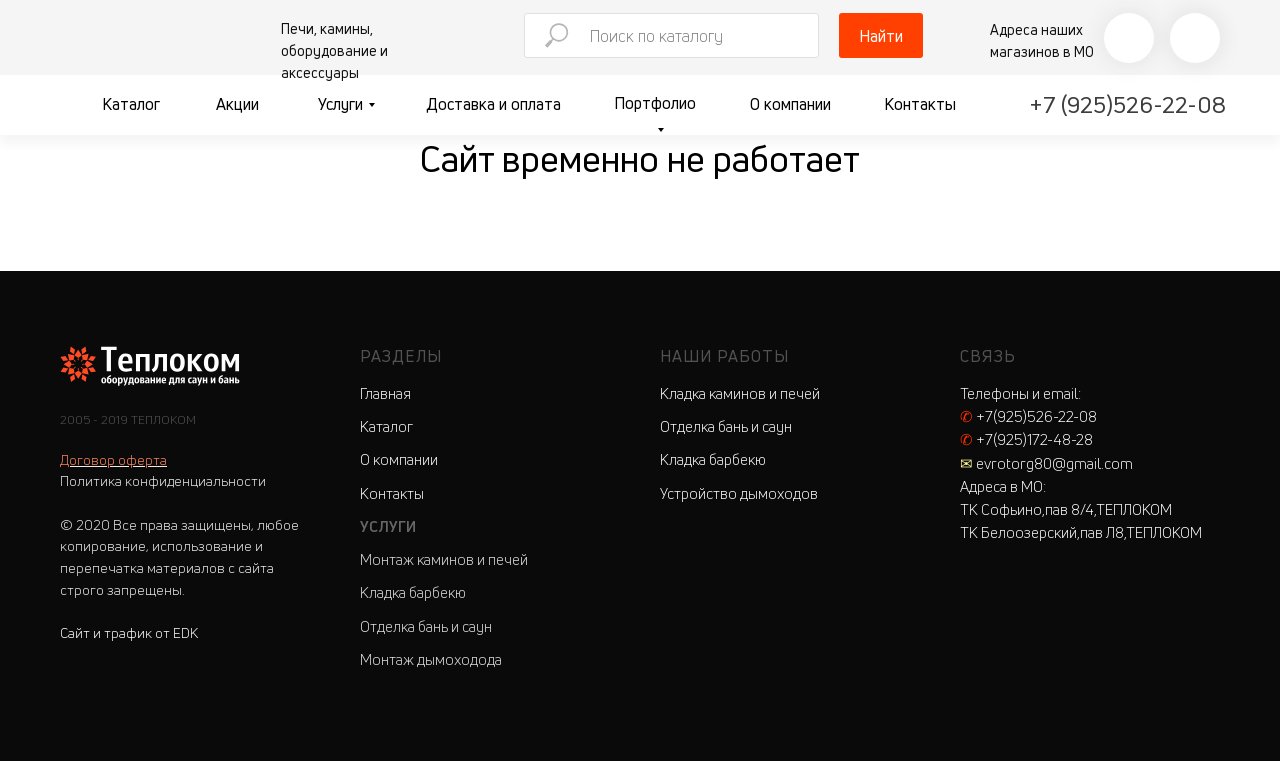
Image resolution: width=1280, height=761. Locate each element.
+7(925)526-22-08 (1028, 416)
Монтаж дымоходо (423, 659)
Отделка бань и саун (426, 626)
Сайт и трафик (129, 632)
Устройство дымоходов (739, 493)
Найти (881, 36)
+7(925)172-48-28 (1026, 439)
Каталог (131, 104)
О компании (790, 104)
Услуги (340, 104)
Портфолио (655, 103)
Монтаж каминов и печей (444, 559)
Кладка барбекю (413, 592)
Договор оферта (113, 459)
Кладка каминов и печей (740, 393)
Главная (385, 393)
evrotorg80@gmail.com (1046, 463)
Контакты (920, 104)
